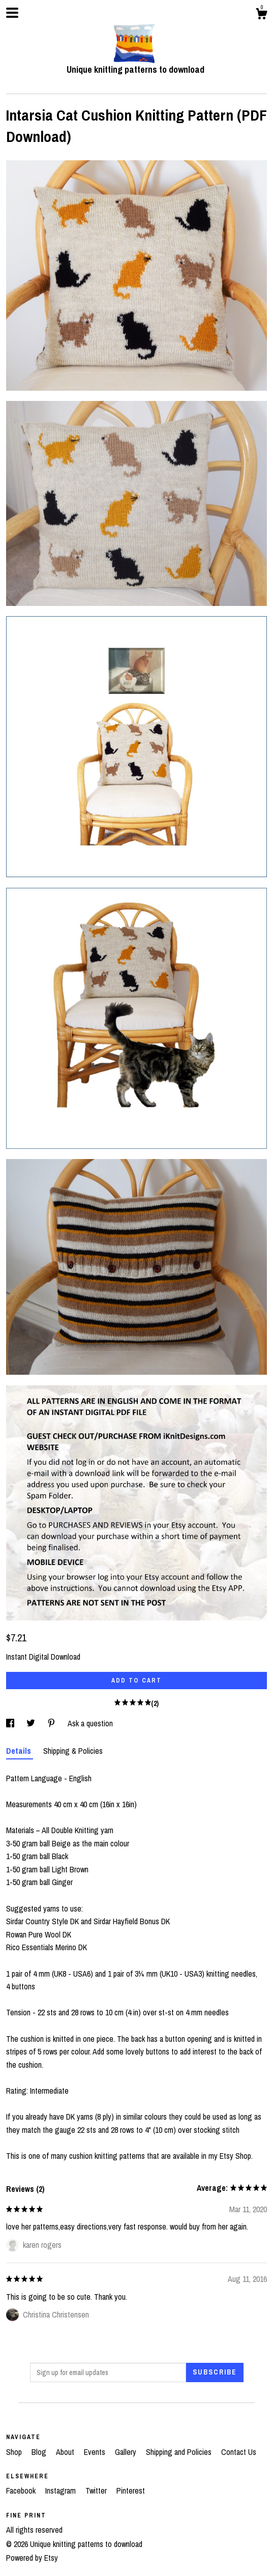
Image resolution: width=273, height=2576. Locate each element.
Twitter (97, 2490)
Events (95, 2451)
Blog (40, 2451)
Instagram (61, 2490)
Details (19, 1750)
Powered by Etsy (32, 2557)
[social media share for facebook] (11, 1723)
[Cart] (261, 15)
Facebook (22, 2490)
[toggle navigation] (12, 13)
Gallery (126, 2451)
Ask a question (90, 1723)
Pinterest (130, 2490)
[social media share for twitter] (31, 1723)
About (66, 2451)
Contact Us (238, 2451)
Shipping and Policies (180, 2451)
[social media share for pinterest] (52, 1723)
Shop (15, 2451)
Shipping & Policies (73, 1750)
